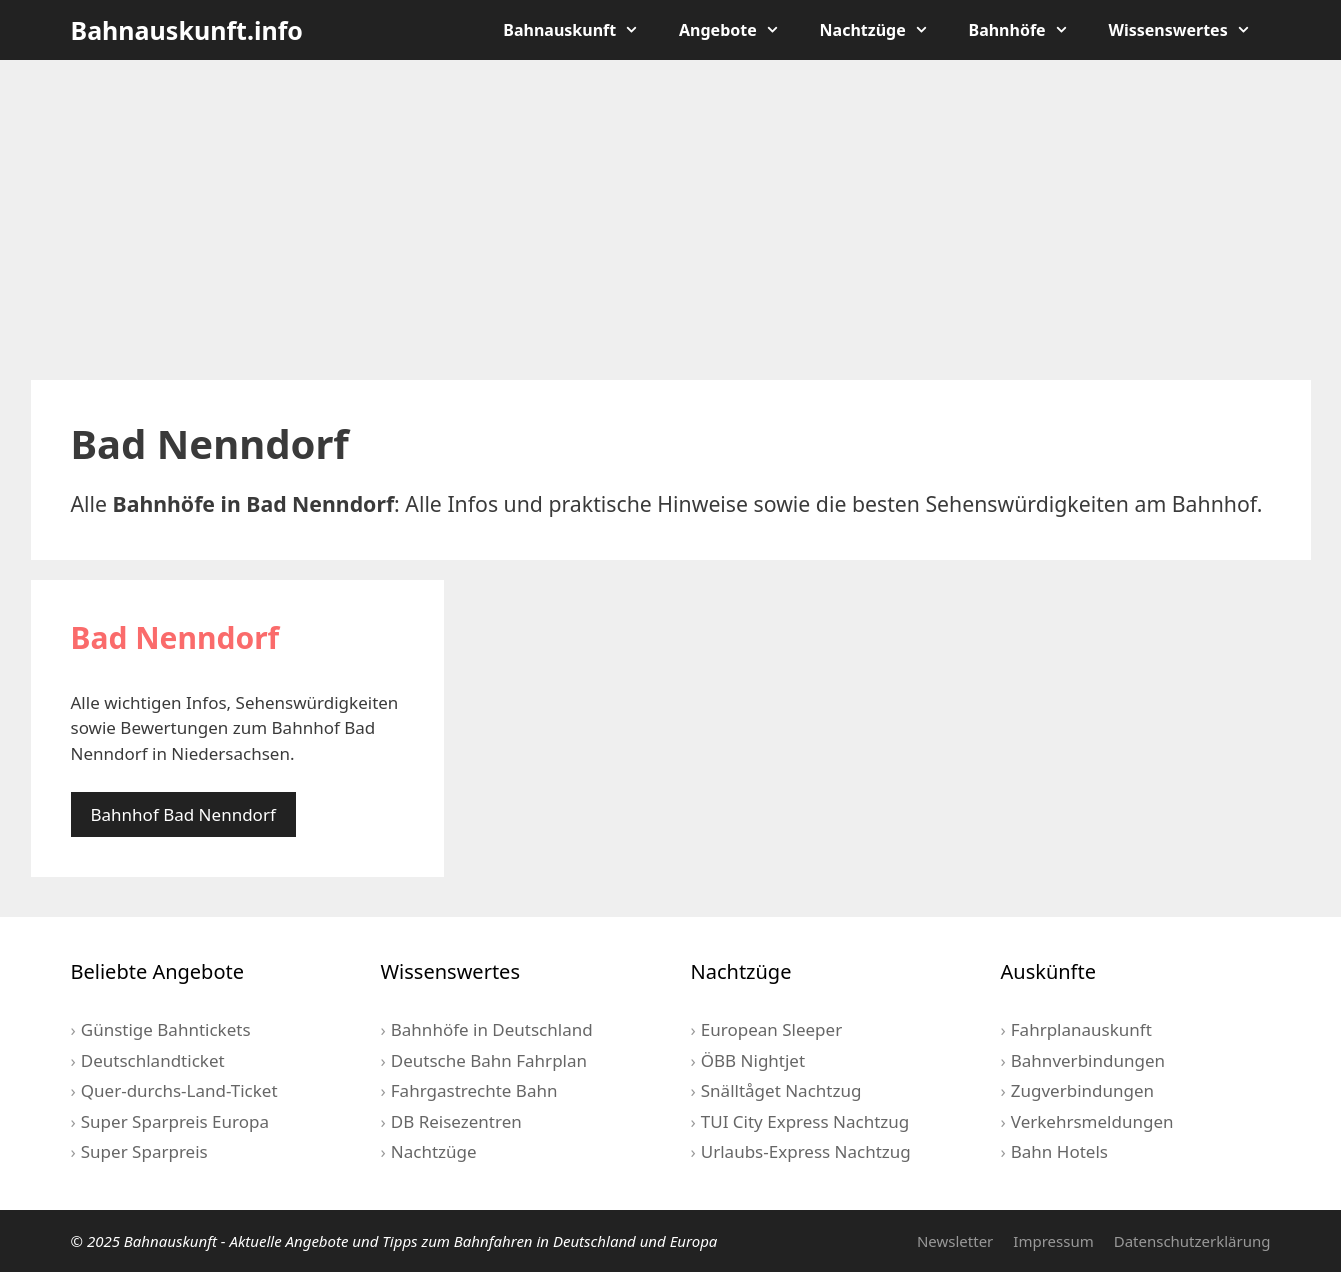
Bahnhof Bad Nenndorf (183, 814)
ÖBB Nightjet (753, 1060)
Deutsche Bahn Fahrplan (489, 1060)
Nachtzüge (884, 30)
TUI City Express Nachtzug (805, 1121)
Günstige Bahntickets (166, 1029)
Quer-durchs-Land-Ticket (179, 1090)
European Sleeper (771, 1029)
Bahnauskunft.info (187, 30)
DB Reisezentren (456, 1121)
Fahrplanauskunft (1081, 1029)
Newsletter (955, 1241)
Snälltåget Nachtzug (781, 1090)
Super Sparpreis (144, 1151)
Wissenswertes (1189, 30)
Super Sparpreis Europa (175, 1121)
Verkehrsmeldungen (1092, 1121)
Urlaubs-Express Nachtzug (806, 1151)
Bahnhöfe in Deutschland (492, 1029)
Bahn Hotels (1059, 1151)
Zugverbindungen (1082, 1090)
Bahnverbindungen (1088, 1060)
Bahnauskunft (581, 30)
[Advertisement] (671, 220)
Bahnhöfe (1029, 30)
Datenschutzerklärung (1192, 1241)
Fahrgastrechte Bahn (474, 1090)
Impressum (1053, 1241)
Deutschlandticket (153, 1060)
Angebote (739, 30)
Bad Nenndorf (175, 637)
